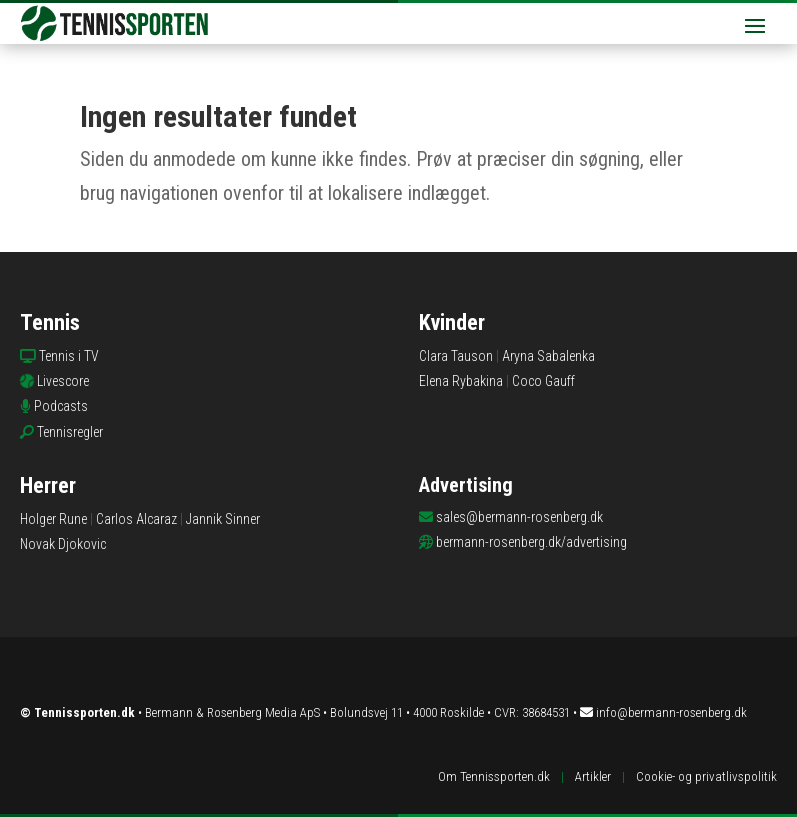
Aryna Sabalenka (548, 356)
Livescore (63, 381)
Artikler (593, 776)
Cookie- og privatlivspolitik (706, 776)
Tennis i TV (69, 356)
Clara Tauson (456, 356)
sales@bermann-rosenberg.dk (519, 517)
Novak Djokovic (63, 544)
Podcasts (61, 406)
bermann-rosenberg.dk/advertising (531, 542)
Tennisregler (70, 432)
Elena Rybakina (461, 381)
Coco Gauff (543, 381)
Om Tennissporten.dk (494, 776)
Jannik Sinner (223, 519)
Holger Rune (53, 519)
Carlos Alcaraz (136, 519)
